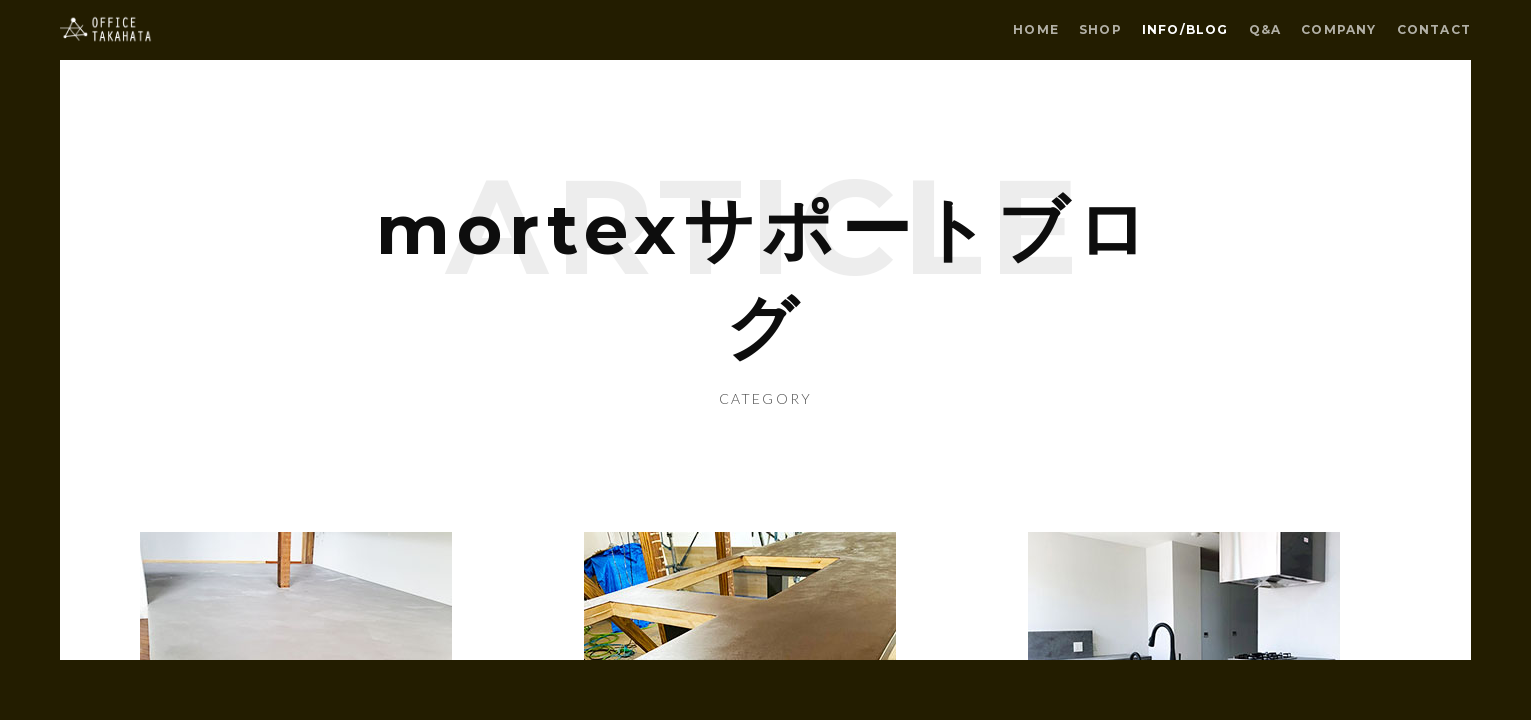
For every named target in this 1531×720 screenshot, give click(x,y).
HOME (1036, 29)
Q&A (1265, 29)
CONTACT (1434, 29)
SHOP (1100, 29)
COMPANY (1338, 29)
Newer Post (1222, 552)
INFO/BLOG (1185, 29)
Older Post (309, 552)
